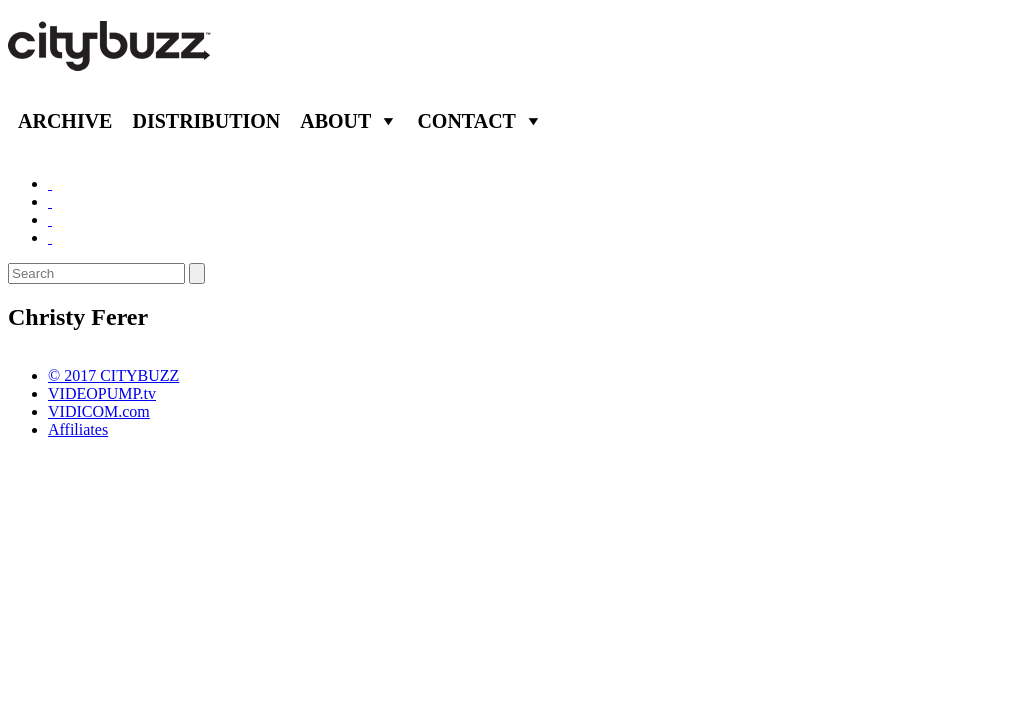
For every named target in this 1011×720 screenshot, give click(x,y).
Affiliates (78, 429)
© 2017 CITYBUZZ (113, 375)
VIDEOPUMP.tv (102, 393)
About (335, 121)
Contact (466, 121)
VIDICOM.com (99, 411)
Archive (65, 121)
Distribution (206, 121)
